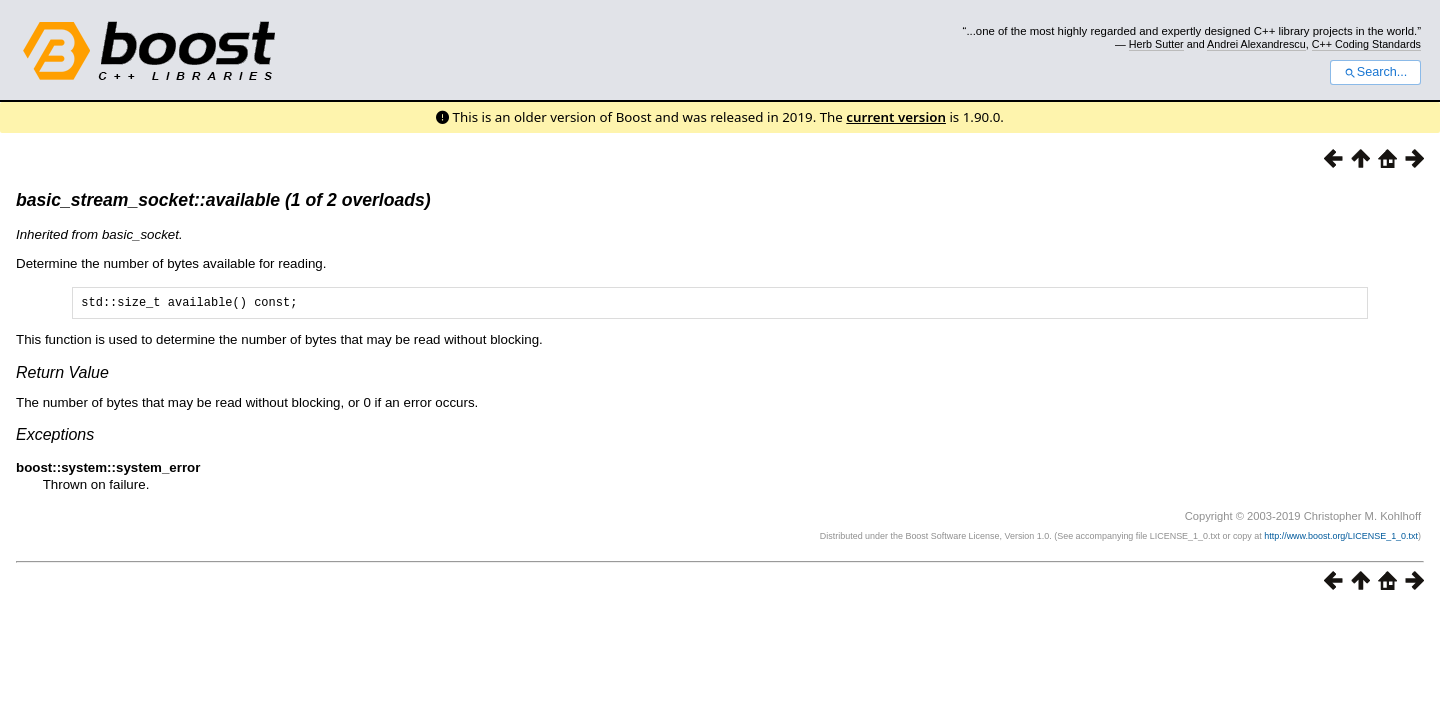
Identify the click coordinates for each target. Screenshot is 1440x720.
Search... (1375, 72)
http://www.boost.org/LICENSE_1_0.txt (1341, 539)
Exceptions (55, 437)
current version (896, 117)
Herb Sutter (1156, 44)
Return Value (62, 375)
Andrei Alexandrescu (1256, 44)
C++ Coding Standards (1366, 44)
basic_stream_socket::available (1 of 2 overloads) (223, 200)
